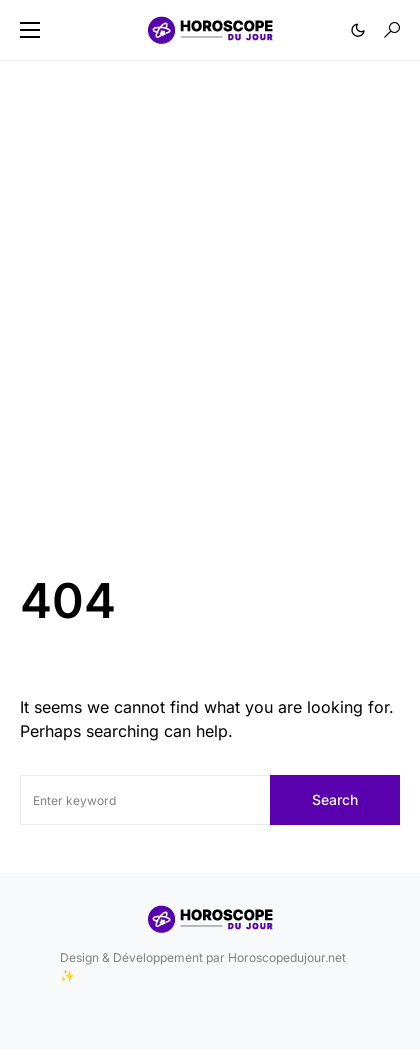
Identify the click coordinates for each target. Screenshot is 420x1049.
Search (335, 799)
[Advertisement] (210, 329)
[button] (30, 30)
